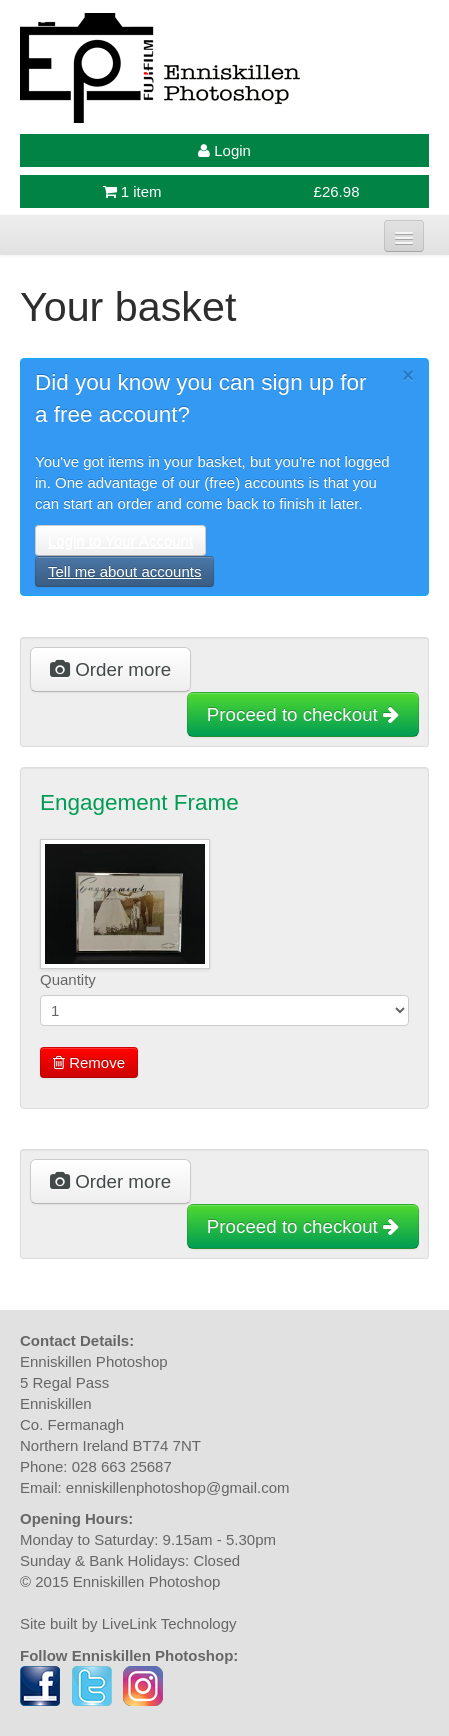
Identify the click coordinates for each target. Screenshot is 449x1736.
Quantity (68, 979)
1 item (132, 191)
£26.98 (337, 191)
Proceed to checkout (303, 714)
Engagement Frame (139, 802)
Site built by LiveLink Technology (128, 1623)
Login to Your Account (120, 540)
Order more (110, 669)
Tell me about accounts (124, 571)
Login (224, 150)
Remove (89, 1062)
